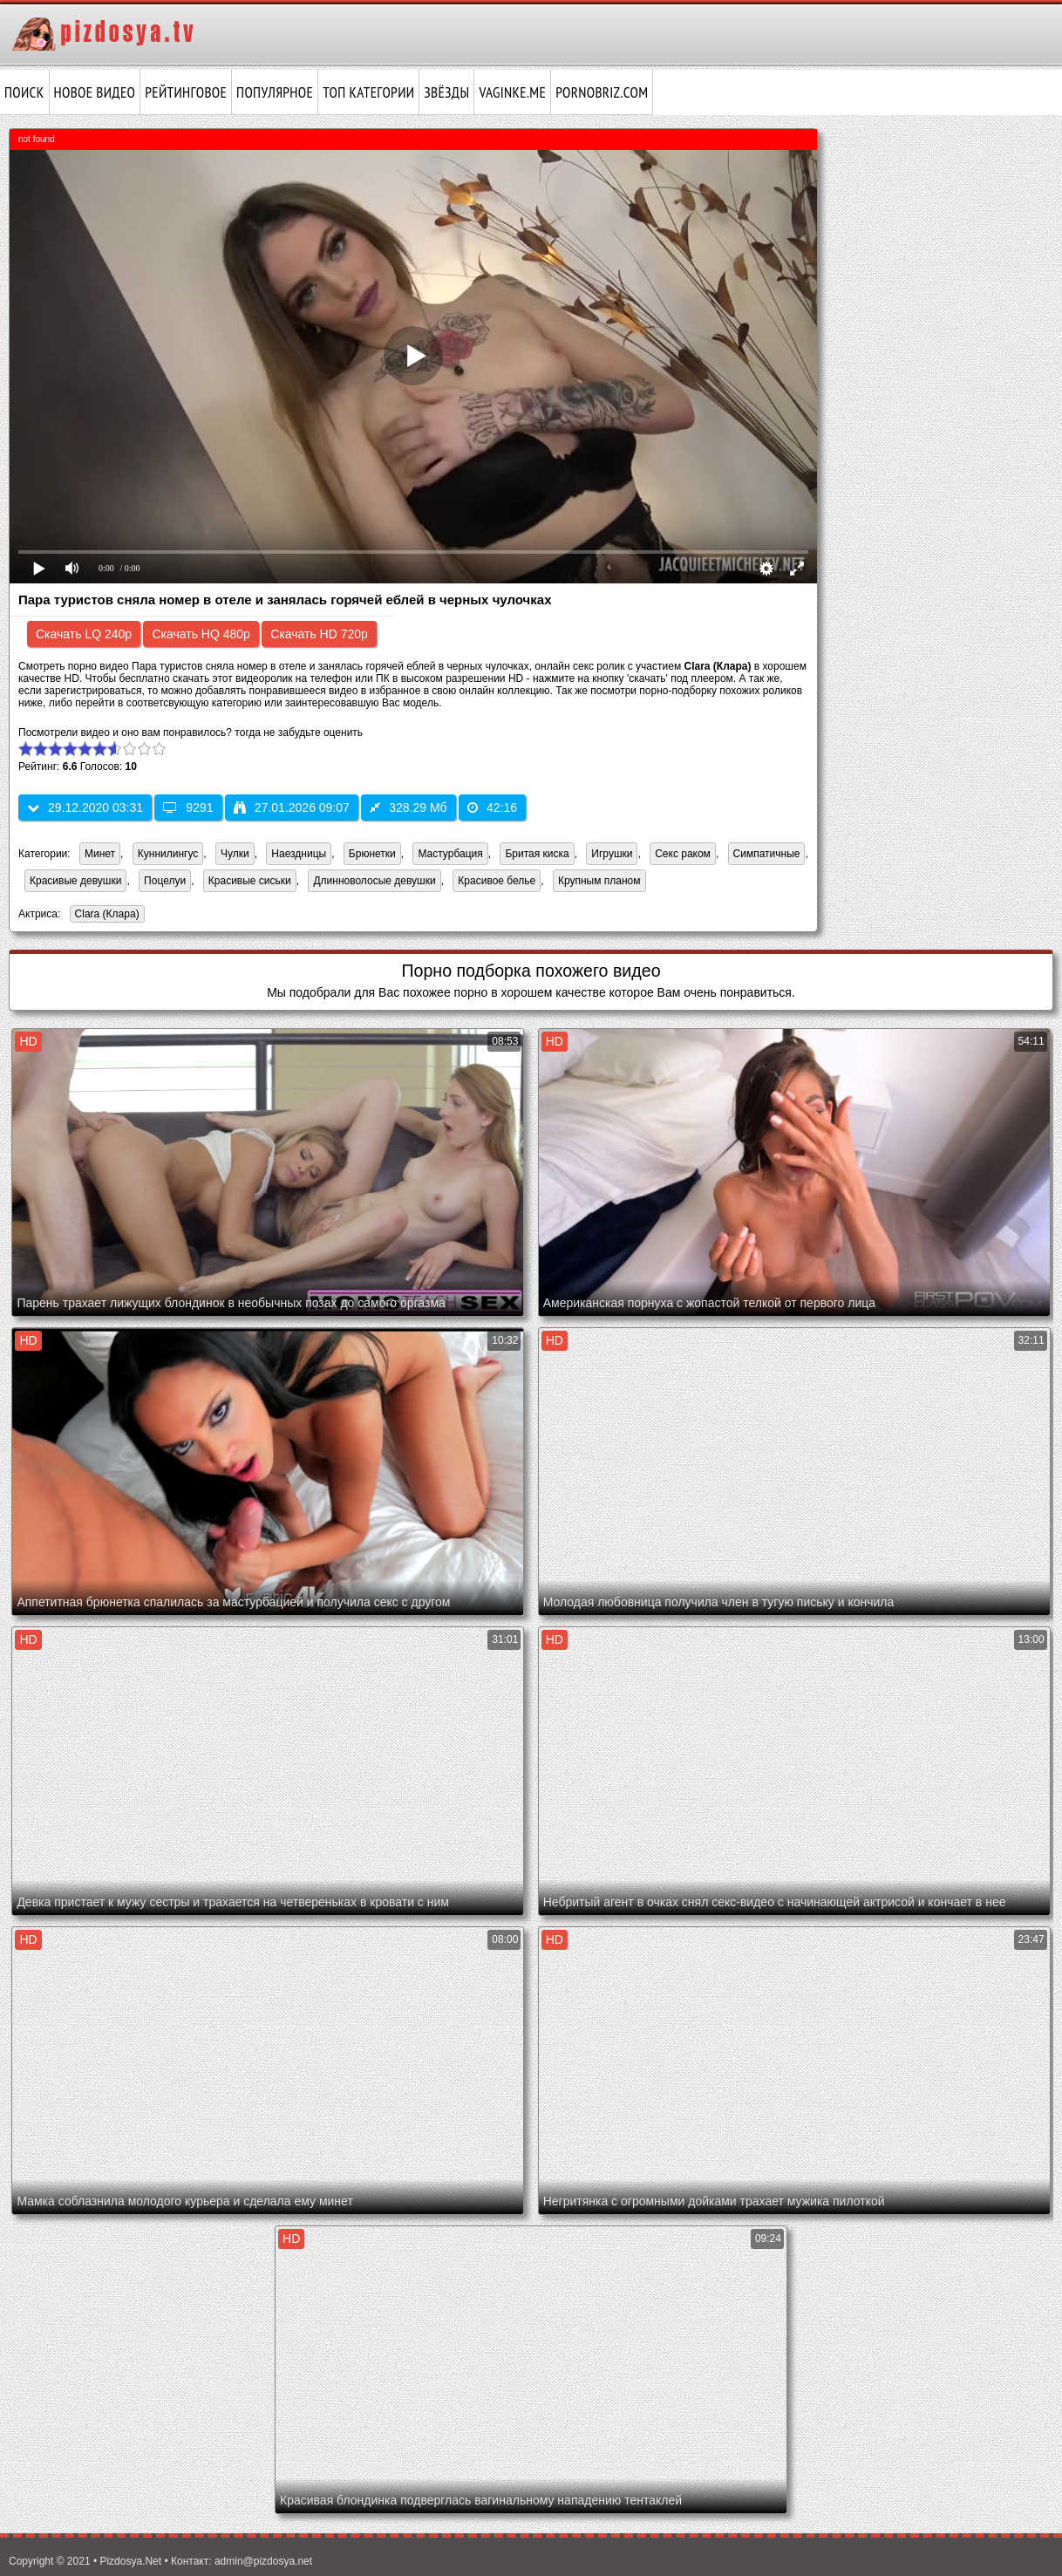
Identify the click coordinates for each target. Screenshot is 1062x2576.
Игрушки (611, 854)
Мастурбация (450, 854)
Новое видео (95, 92)
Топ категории (368, 92)
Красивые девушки (75, 881)
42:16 (492, 807)
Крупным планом (599, 881)
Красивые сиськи (249, 881)
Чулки (235, 854)
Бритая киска (536, 854)
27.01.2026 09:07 (292, 807)
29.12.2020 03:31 (85, 807)
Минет (100, 854)
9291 (188, 807)
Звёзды (446, 92)
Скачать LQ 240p (84, 634)
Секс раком (683, 854)
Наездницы (298, 854)
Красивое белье (496, 881)
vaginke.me (512, 92)
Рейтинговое (186, 92)
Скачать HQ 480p (200, 634)
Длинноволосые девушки (374, 881)
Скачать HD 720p (319, 634)
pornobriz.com (601, 92)
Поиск (24, 92)
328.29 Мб (408, 807)
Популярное (274, 92)
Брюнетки (372, 854)
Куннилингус (168, 854)
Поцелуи (165, 881)
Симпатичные (766, 854)
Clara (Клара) (105, 915)
